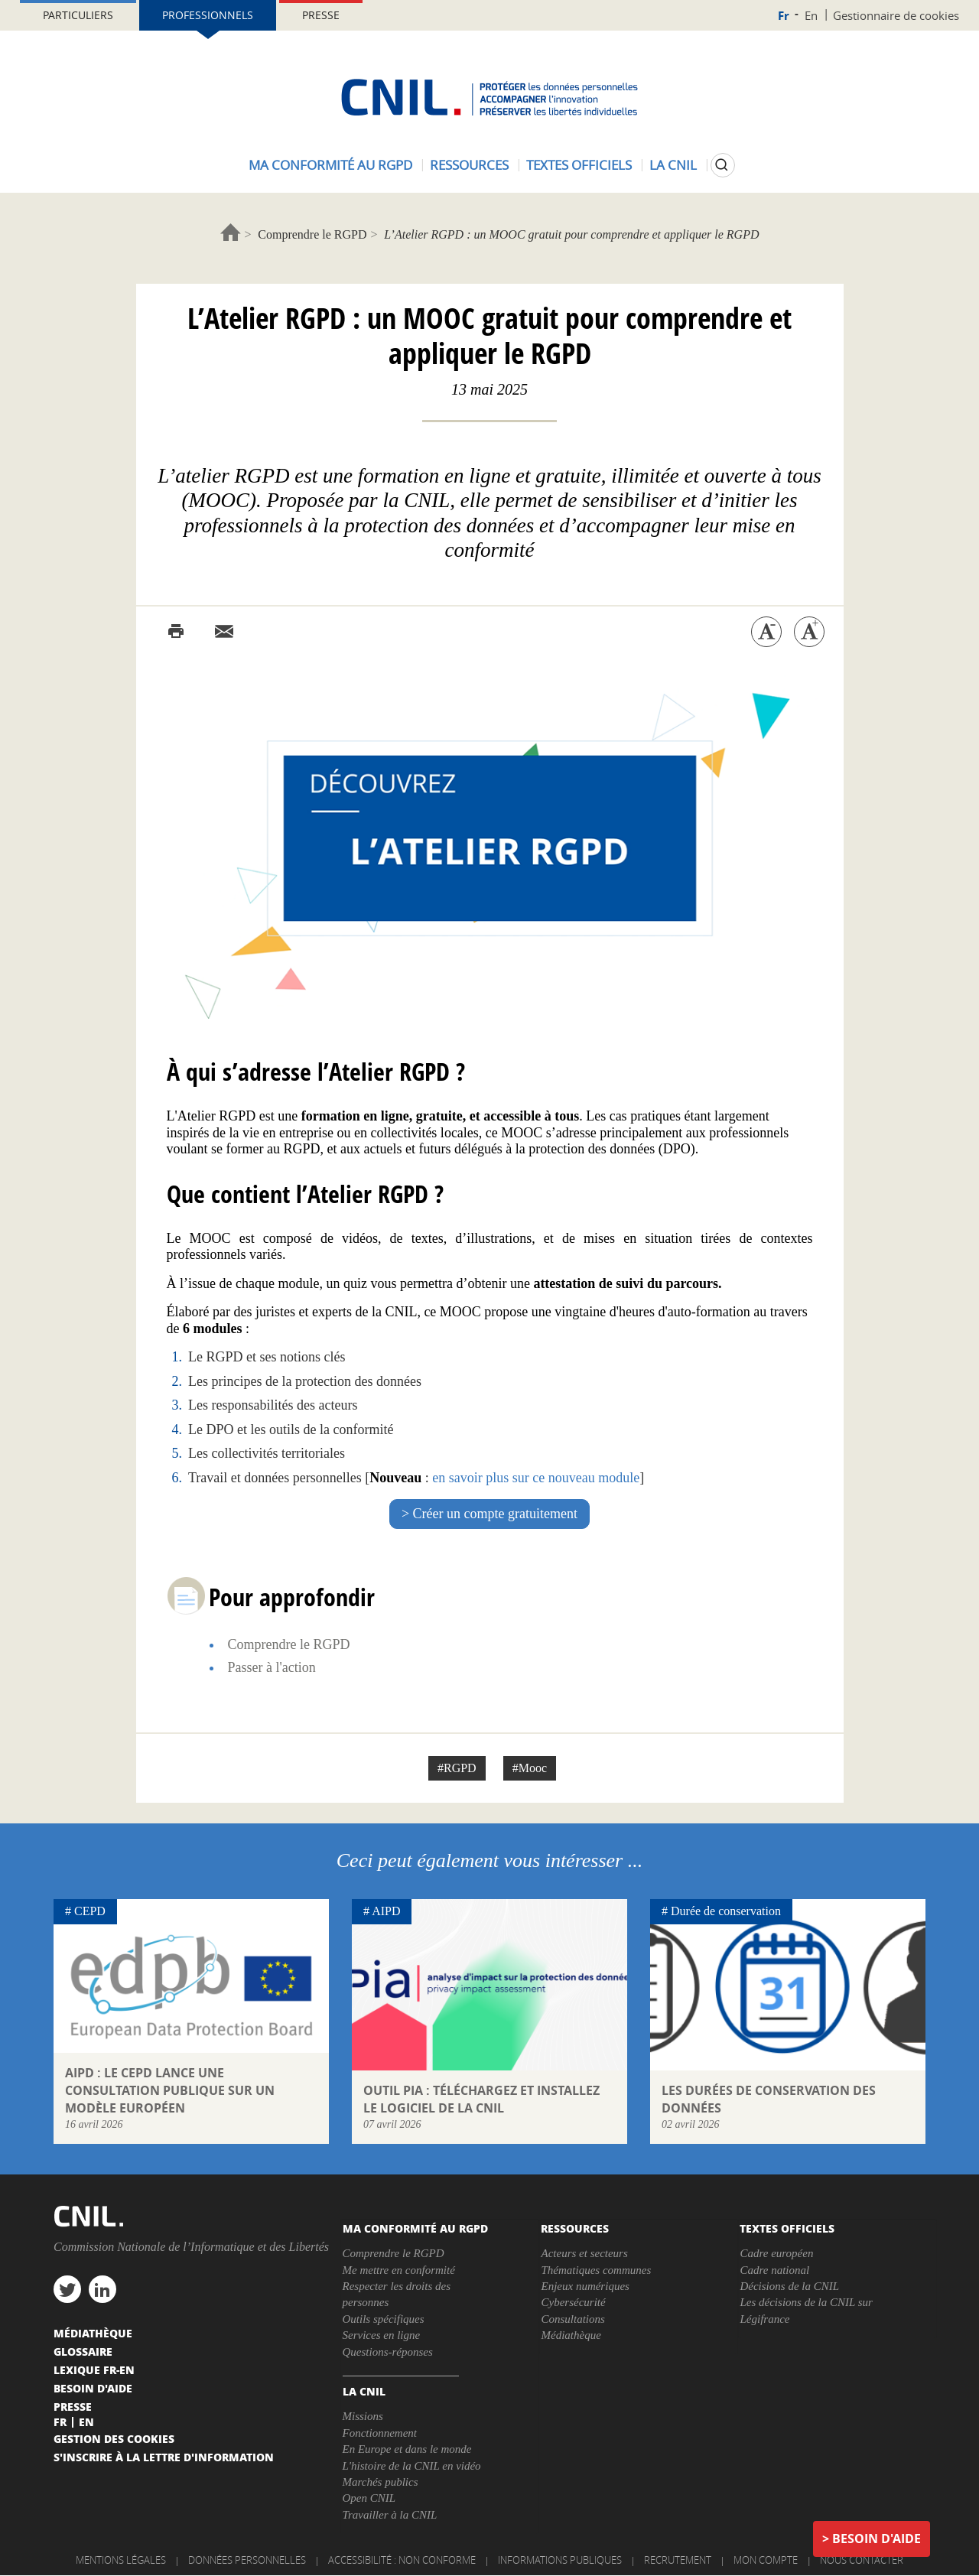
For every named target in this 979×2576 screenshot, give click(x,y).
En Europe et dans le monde (407, 2449)
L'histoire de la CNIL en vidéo (412, 2466)
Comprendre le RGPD (312, 234)
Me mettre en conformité (399, 2270)
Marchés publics (380, 2482)
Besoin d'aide (876, 2538)
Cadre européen (776, 2253)
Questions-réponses (388, 2352)
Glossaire (83, 2351)
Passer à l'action (272, 1667)
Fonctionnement (380, 2433)
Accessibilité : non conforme (402, 2560)
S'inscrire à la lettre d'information (164, 2456)
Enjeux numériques (585, 2286)
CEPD (90, 1910)
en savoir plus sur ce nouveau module (535, 1477)
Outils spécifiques (383, 2319)
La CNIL (673, 165)
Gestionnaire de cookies (896, 15)
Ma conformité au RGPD (330, 165)
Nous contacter (861, 2560)
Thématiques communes (596, 2270)
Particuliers (78, 15)
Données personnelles (247, 2560)
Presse (321, 15)
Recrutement (677, 2560)
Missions (363, 2416)
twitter (67, 2289)
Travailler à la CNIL (390, 2515)
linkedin (102, 2289)
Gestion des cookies (114, 2438)
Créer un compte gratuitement (495, 1513)
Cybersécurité (573, 2302)
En (811, 15)
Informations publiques (560, 2560)
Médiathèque (570, 2335)
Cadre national (774, 2270)
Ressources (469, 165)
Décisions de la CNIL (789, 2286)
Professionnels (207, 15)
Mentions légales (121, 2560)
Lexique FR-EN (94, 2369)
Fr (783, 16)
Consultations (572, 2319)
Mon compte (765, 2560)
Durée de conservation (726, 1910)
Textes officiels (579, 165)
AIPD (386, 1910)
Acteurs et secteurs (584, 2253)
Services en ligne (382, 2335)
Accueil (230, 232)
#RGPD (456, 1767)
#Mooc (529, 1767)
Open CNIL (369, 2498)
